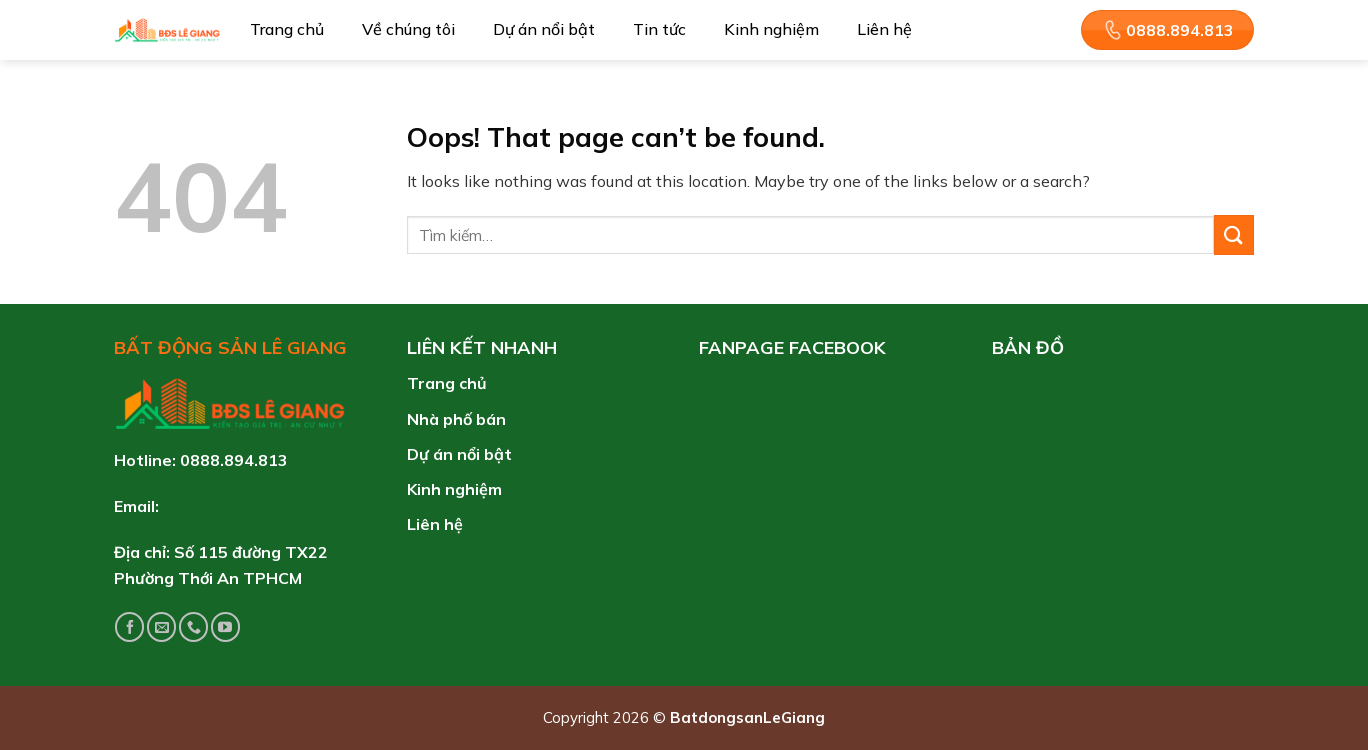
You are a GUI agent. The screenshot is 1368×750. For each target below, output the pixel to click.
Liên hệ (884, 29)
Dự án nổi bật (544, 29)
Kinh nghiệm (771, 29)
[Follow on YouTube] (225, 626)
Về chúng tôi (408, 29)
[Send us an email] (161, 626)
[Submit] (1234, 234)
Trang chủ (287, 29)
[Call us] (193, 626)
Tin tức (659, 29)
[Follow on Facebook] (129, 626)
